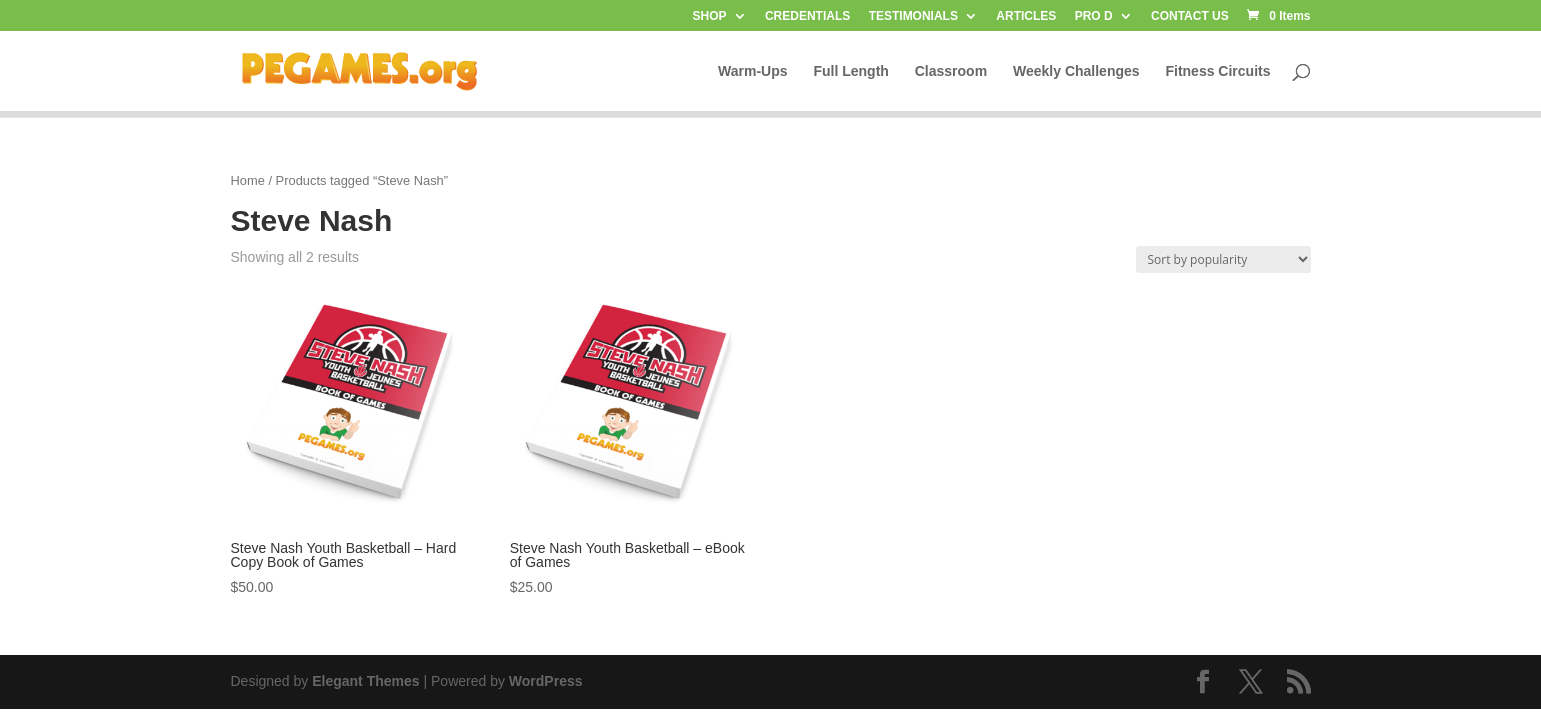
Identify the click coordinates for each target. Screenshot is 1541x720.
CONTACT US (1190, 16)
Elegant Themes (365, 681)
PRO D (1094, 16)
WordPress (546, 681)
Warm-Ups (753, 71)
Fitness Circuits (1217, 71)
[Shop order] (1223, 259)
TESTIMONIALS (913, 16)
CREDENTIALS (807, 16)
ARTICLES (1026, 16)
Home (248, 180)
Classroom (951, 71)
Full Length (850, 71)
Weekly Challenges (1076, 71)
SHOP (710, 16)
